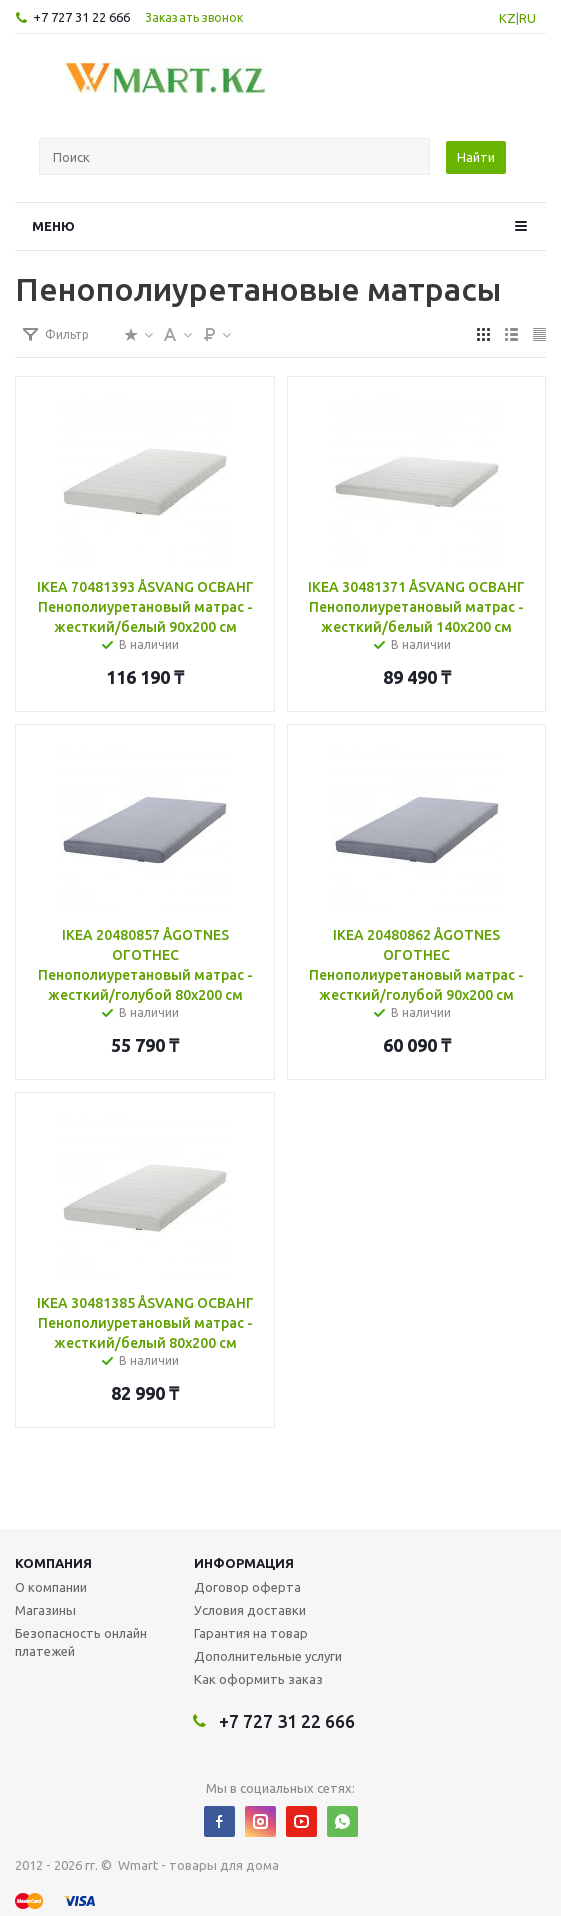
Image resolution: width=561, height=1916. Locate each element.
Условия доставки (250, 1610)
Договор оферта (247, 1587)
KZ (507, 18)
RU (527, 18)
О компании (51, 1587)
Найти (476, 157)
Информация (244, 1563)
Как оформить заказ (258, 1679)
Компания (53, 1563)
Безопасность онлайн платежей (81, 1642)
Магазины (45, 1610)
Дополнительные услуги (268, 1656)
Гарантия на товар (251, 1633)
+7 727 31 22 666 (81, 17)
